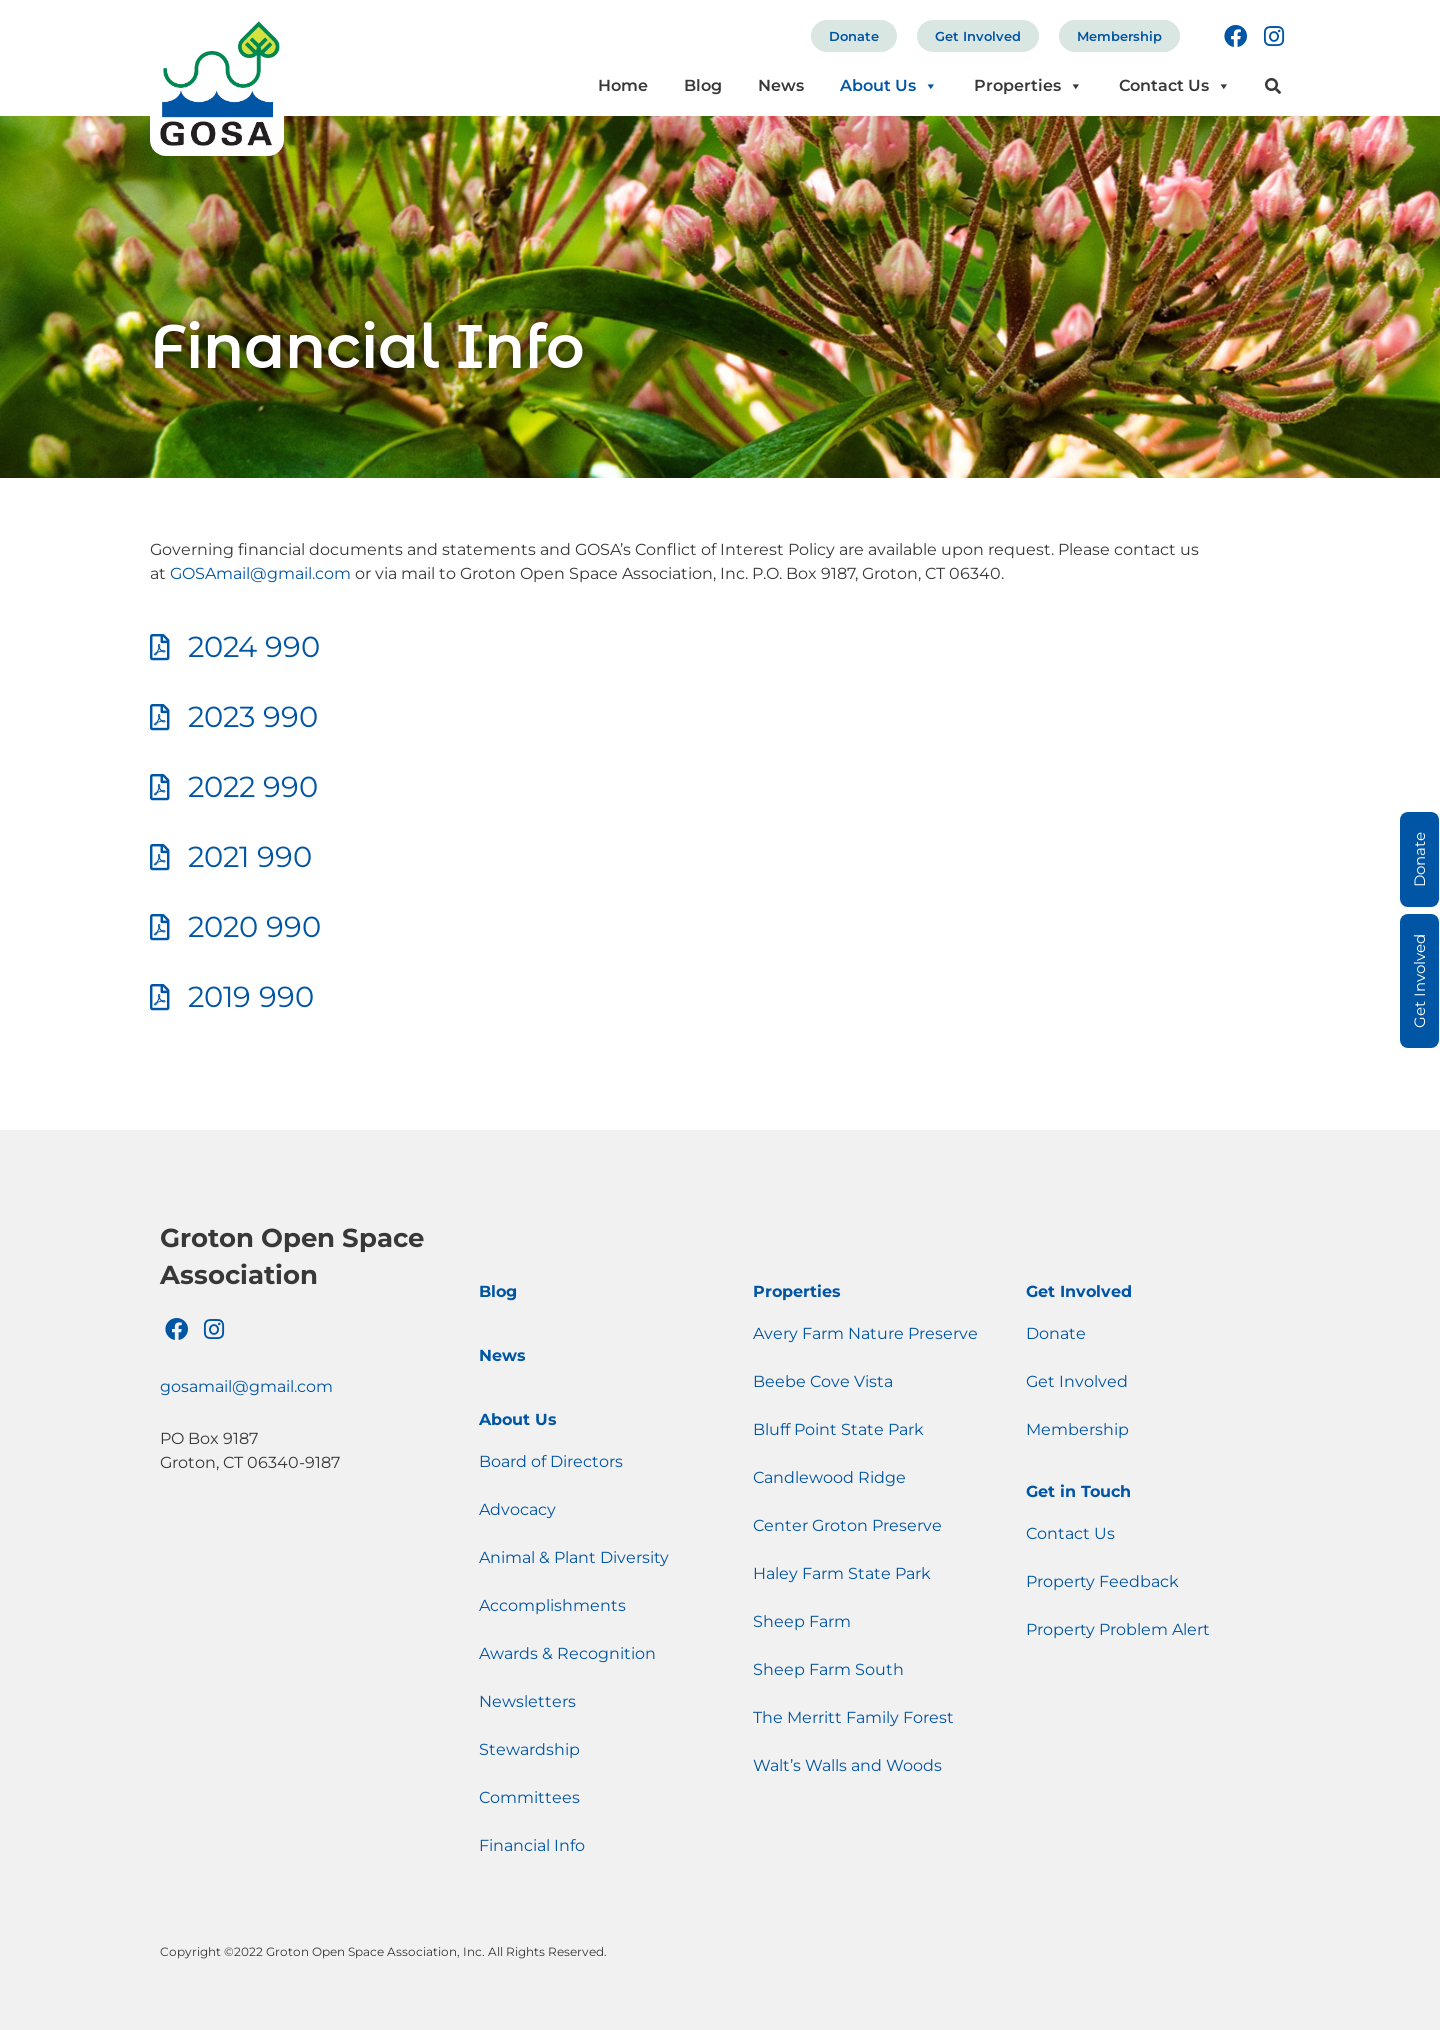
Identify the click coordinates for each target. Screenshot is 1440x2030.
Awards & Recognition (567, 1653)
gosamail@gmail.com (246, 1386)
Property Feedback (1102, 1581)
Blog (703, 85)
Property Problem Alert (1118, 1629)
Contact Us (1175, 85)
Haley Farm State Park (842, 1573)
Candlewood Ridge (829, 1477)
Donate (854, 36)
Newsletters (527, 1701)
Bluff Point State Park (838, 1429)
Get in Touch (1078, 1491)
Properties (1028, 85)
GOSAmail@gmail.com (260, 573)
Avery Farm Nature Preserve (865, 1333)
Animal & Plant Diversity (574, 1557)
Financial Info (532, 1845)
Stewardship (529, 1749)
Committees (529, 1797)
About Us (889, 85)
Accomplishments (552, 1605)
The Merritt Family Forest (853, 1717)
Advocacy (517, 1509)
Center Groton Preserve (847, 1525)
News (781, 85)
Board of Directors (551, 1461)
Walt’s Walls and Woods (847, 1765)
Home (623, 85)
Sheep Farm (802, 1621)
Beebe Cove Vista (823, 1381)
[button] (1273, 86)
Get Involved (978, 36)
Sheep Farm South (828, 1669)
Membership (1119, 36)
